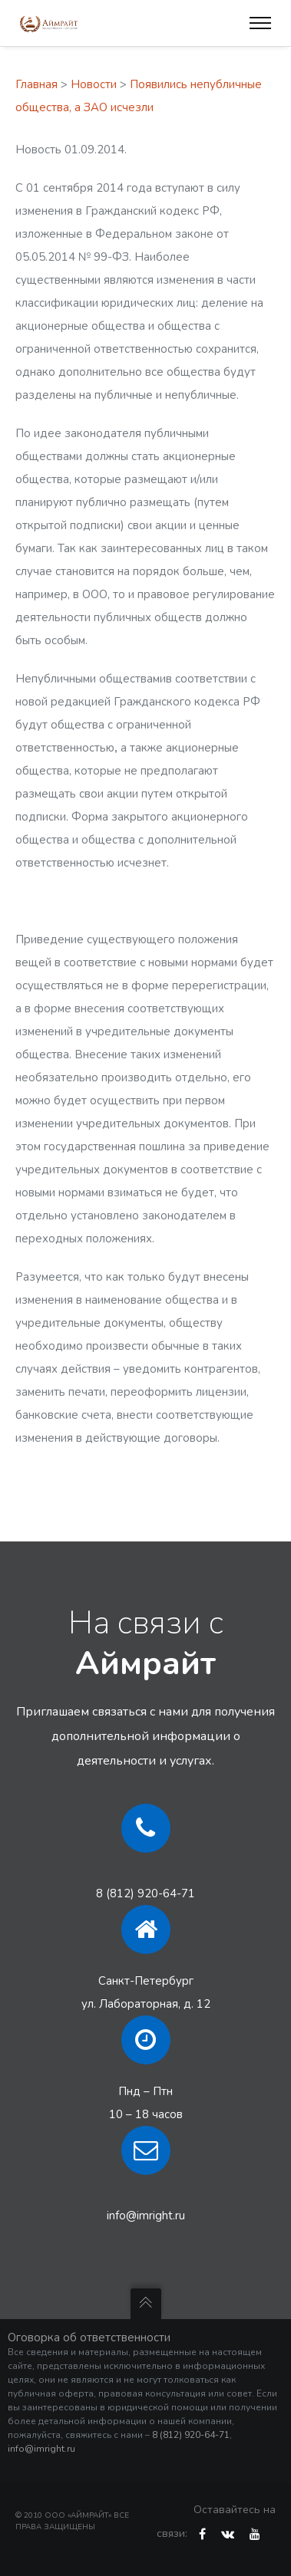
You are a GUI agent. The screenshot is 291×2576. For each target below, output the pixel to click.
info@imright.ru (146, 2215)
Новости (94, 84)
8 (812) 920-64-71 (145, 1893)
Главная (36, 84)
